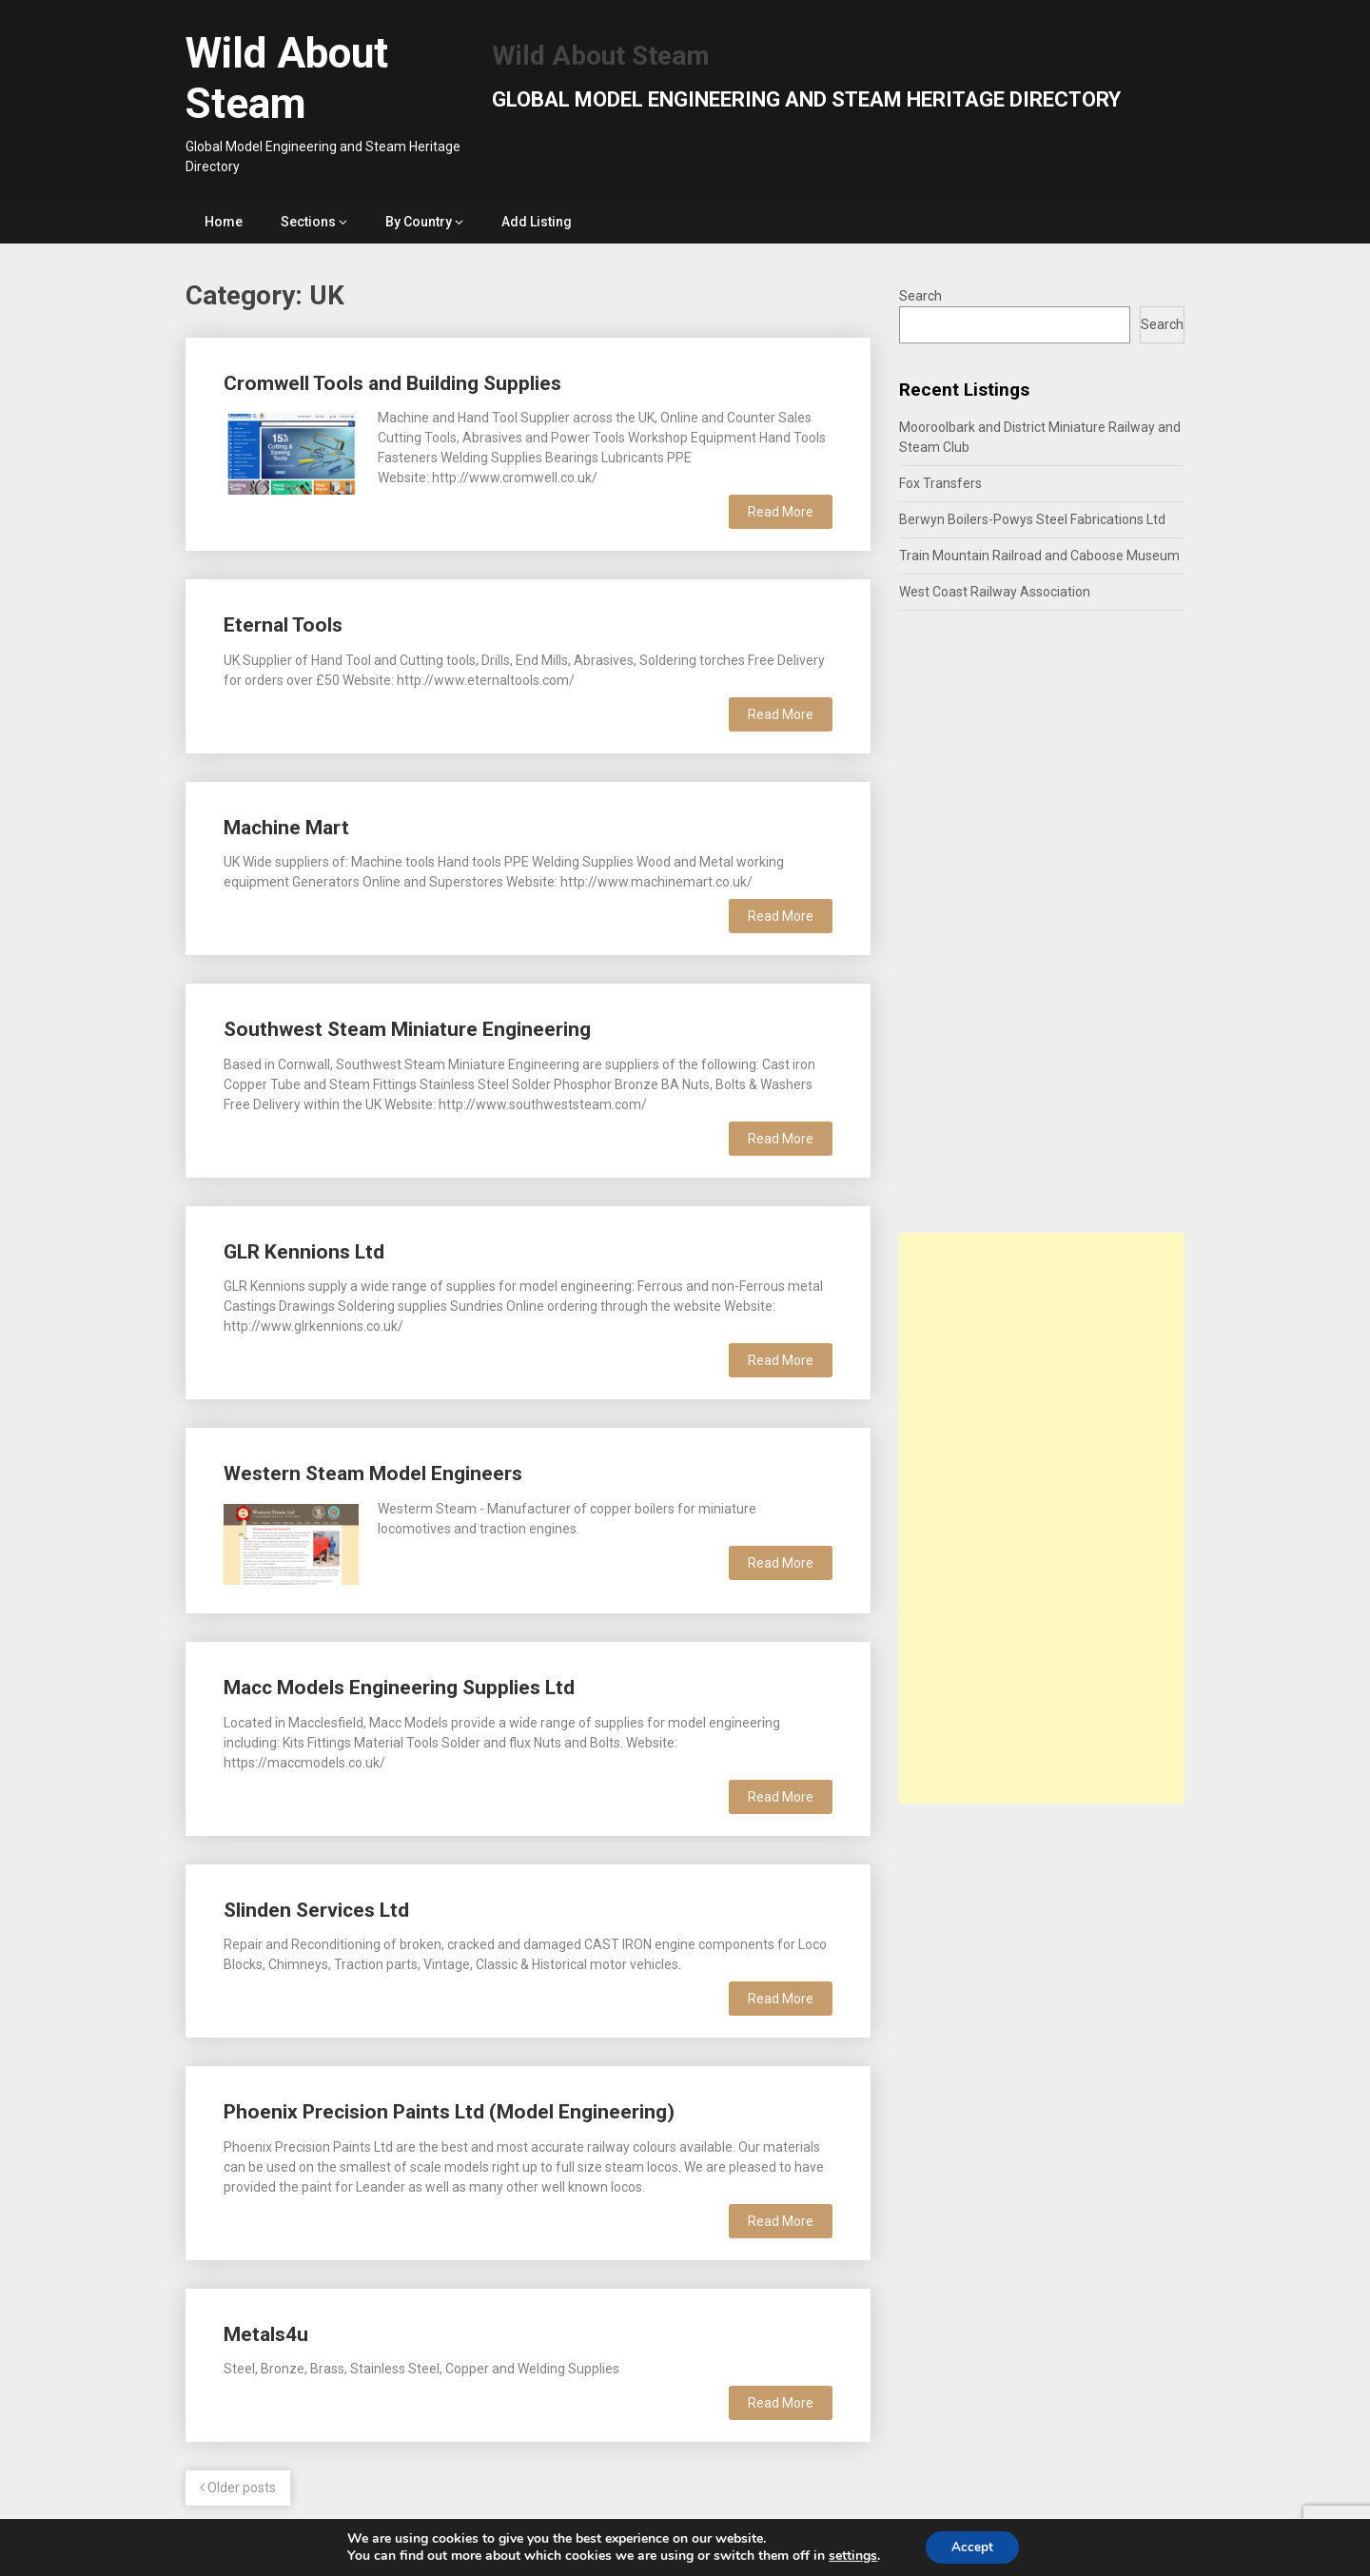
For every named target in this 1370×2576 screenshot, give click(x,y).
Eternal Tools (283, 625)
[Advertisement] (1041, 1518)
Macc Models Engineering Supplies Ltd (399, 1687)
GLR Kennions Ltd (304, 1251)
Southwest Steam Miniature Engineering (407, 1029)
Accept (972, 2546)
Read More (780, 511)
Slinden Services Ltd (316, 1910)
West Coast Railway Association (994, 591)
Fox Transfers (940, 483)
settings (850, 2555)
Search (920, 295)
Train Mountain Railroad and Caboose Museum (1039, 555)
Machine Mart (286, 827)
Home (224, 221)
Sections (308, 221)
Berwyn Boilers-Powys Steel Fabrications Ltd (1032, 519)
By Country (418, 221)
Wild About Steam (287, 78)
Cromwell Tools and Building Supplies (392, 383)
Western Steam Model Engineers (373, 1473)
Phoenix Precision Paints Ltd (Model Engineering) (449, 2111)
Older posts (238, 2487)
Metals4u (266, 2334)
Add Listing (536, 221)
